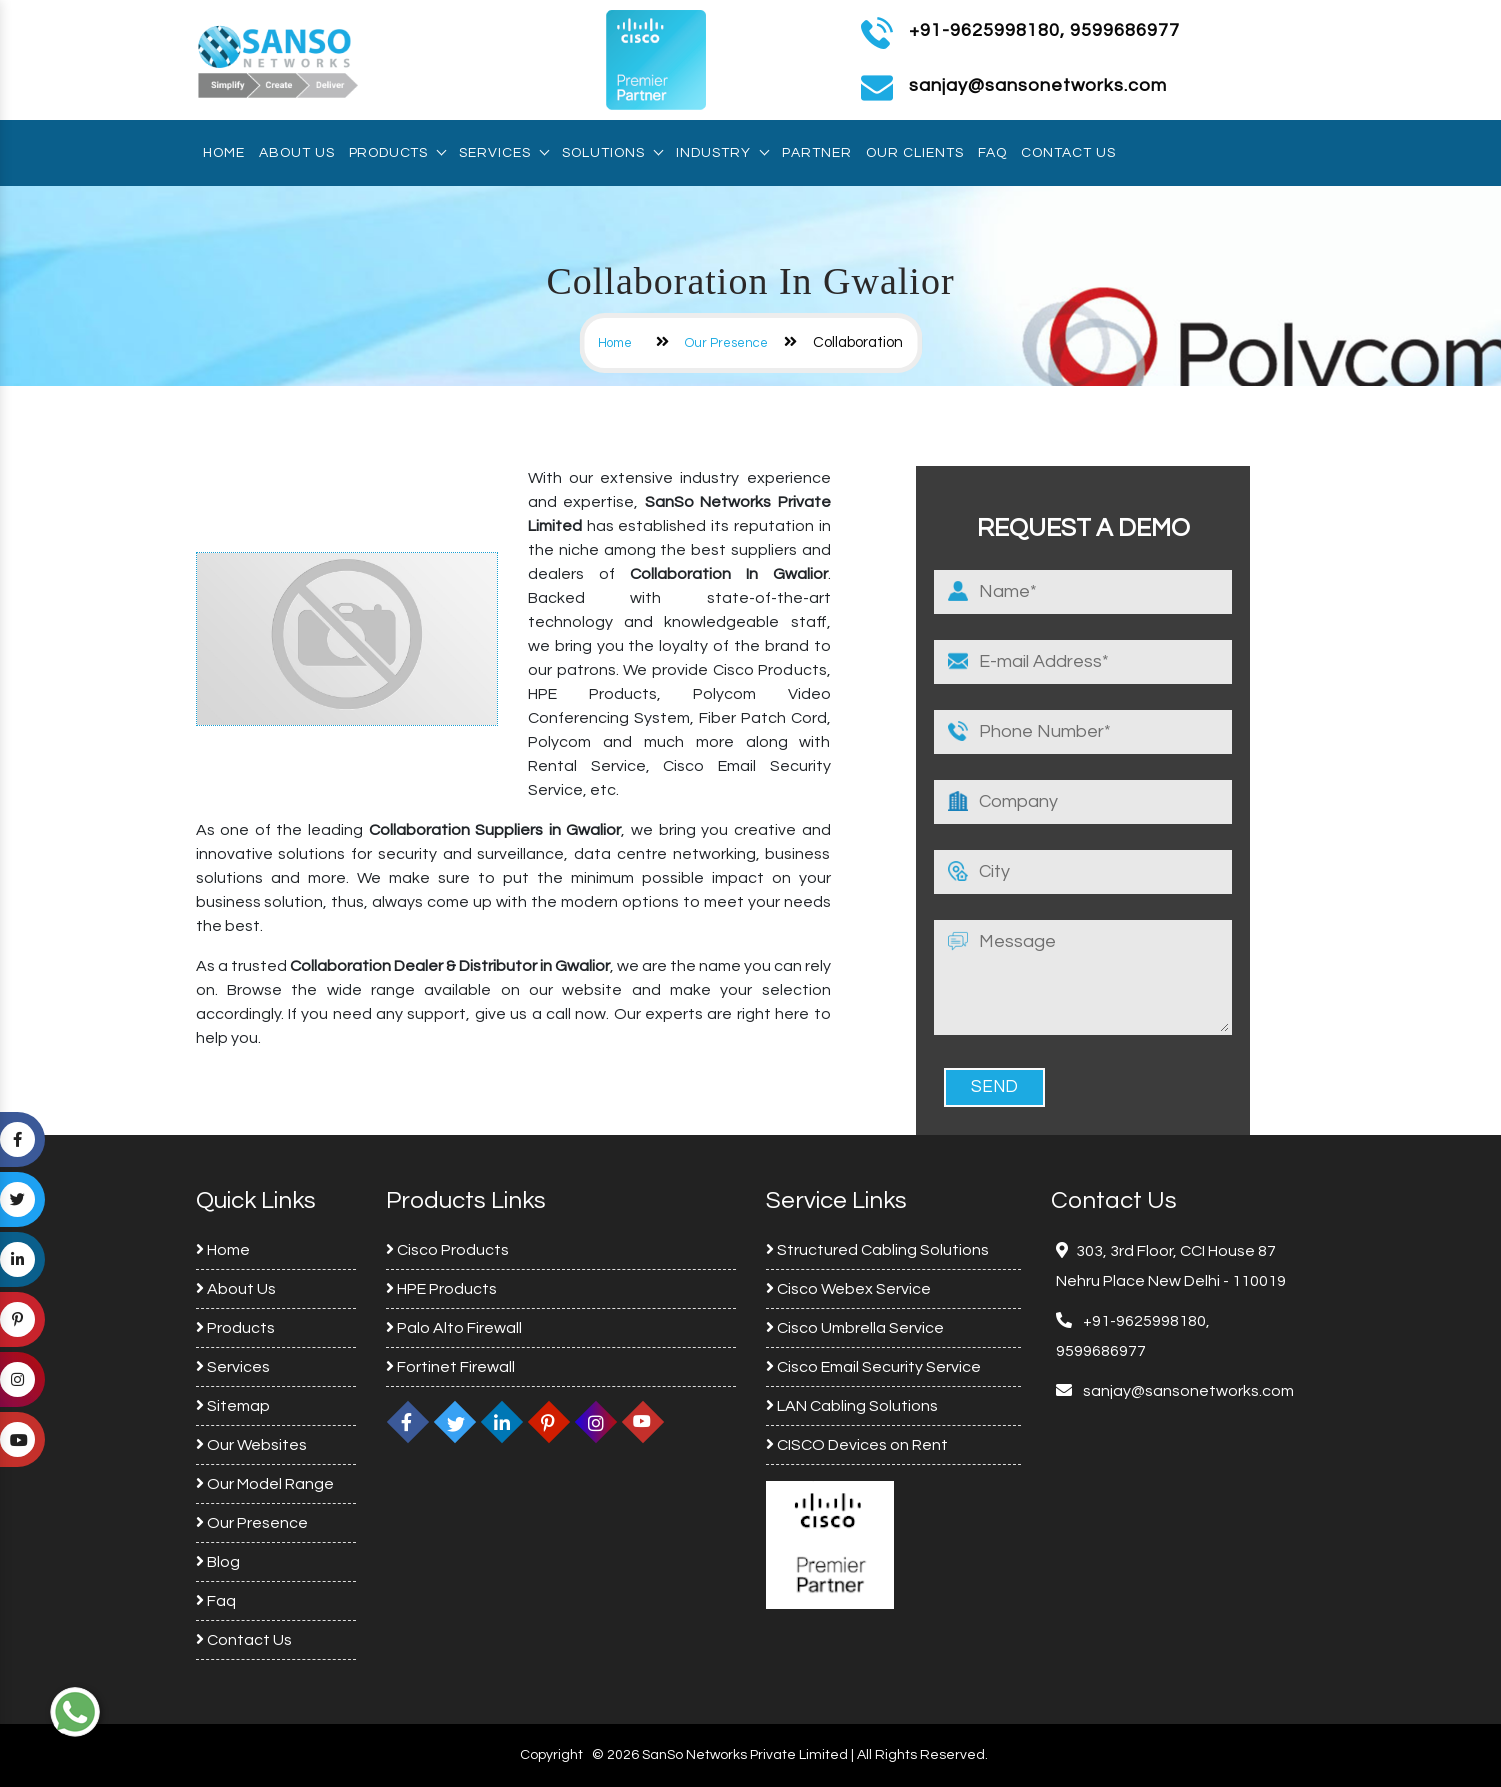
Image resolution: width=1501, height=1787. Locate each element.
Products (397, 153)
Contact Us (1068, 153)
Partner (817, 153)
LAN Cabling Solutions (852, 1406)
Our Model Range (265, 1484)
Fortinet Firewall (450, 1367)
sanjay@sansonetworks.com (1187, 1391)
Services (503, 153)
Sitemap (233, 1406)
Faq (992, 153)
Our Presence (726, 343)
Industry (722, 153)
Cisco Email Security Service (873, 1367)
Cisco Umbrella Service (855, 1328)
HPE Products (441, 1289)
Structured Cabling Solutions (877, 1250)
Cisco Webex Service (848, 1289)
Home (224, 153)
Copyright (551, 1755)
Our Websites (251, 1445)
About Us (297, 153)
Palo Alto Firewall (454, 1328)
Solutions (612, 153)
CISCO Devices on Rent (857, 1445)
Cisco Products (447, 1250)
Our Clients (915, 153)
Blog (218, 1562)
